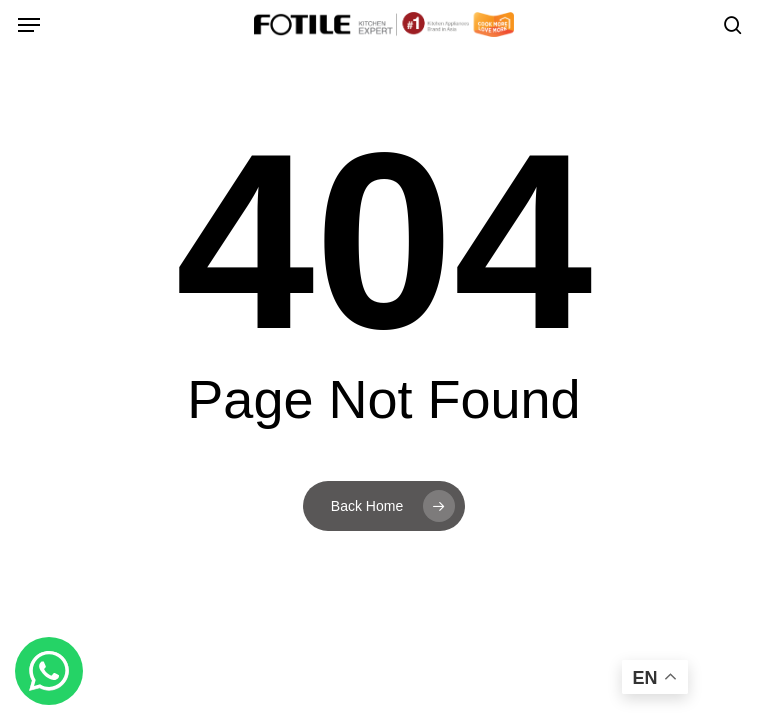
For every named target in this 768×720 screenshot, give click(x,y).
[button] (29, 25)
